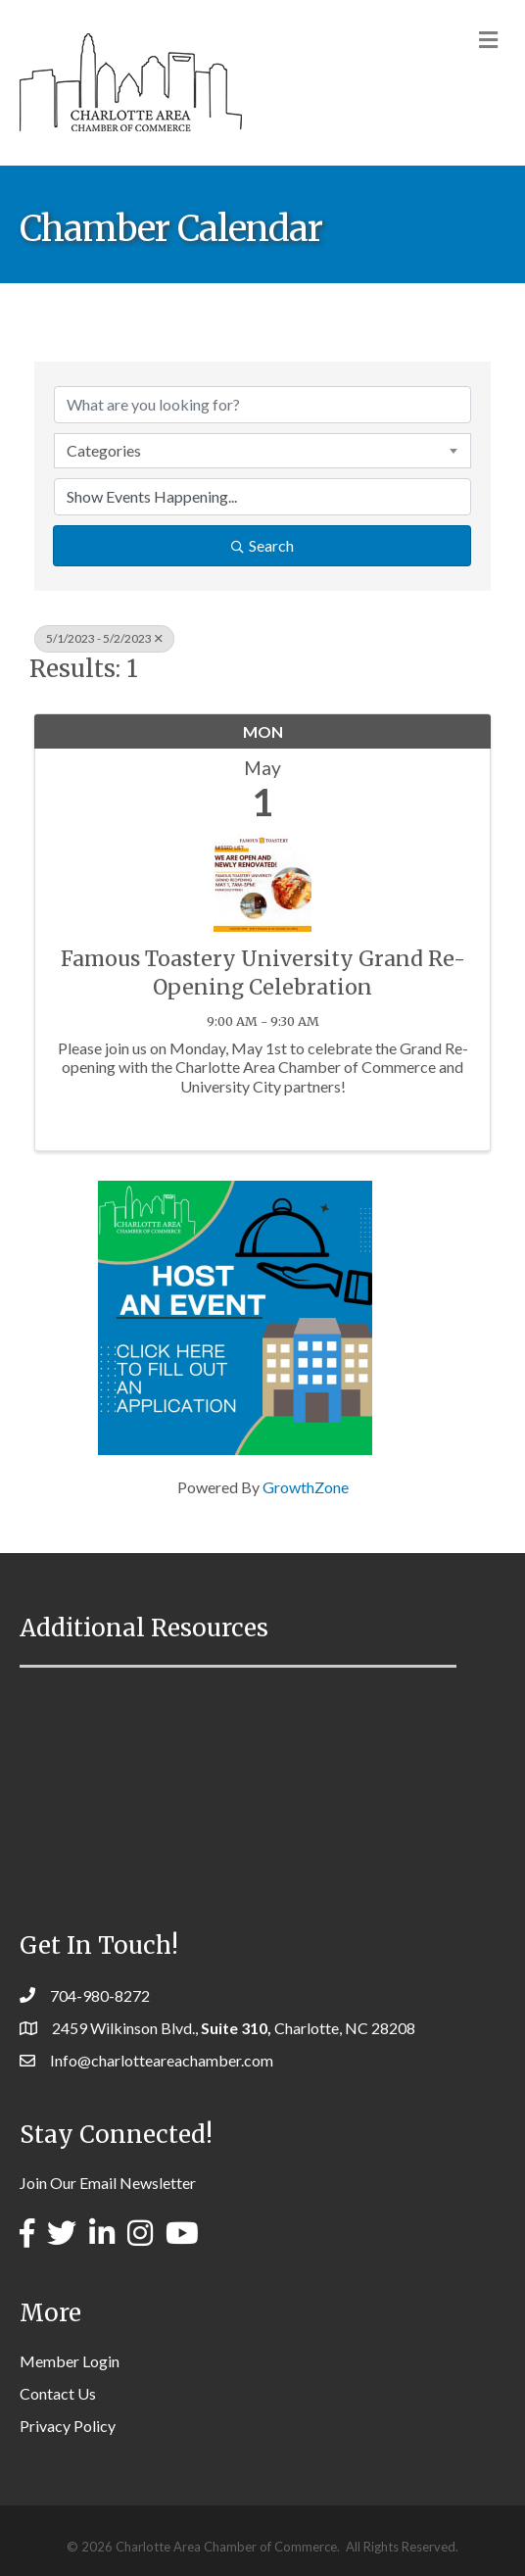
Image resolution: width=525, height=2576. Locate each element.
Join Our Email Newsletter (108, 2182)
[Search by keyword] (262, 404)
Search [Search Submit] (262, 545)
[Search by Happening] (262, 496)
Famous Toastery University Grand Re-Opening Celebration (263, 973)
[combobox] (262, 450)
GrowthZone (305, 1487)
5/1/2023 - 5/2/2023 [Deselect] (104, 638)
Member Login (69, 2361)
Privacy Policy (68, 2425)
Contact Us (58, 2393)
